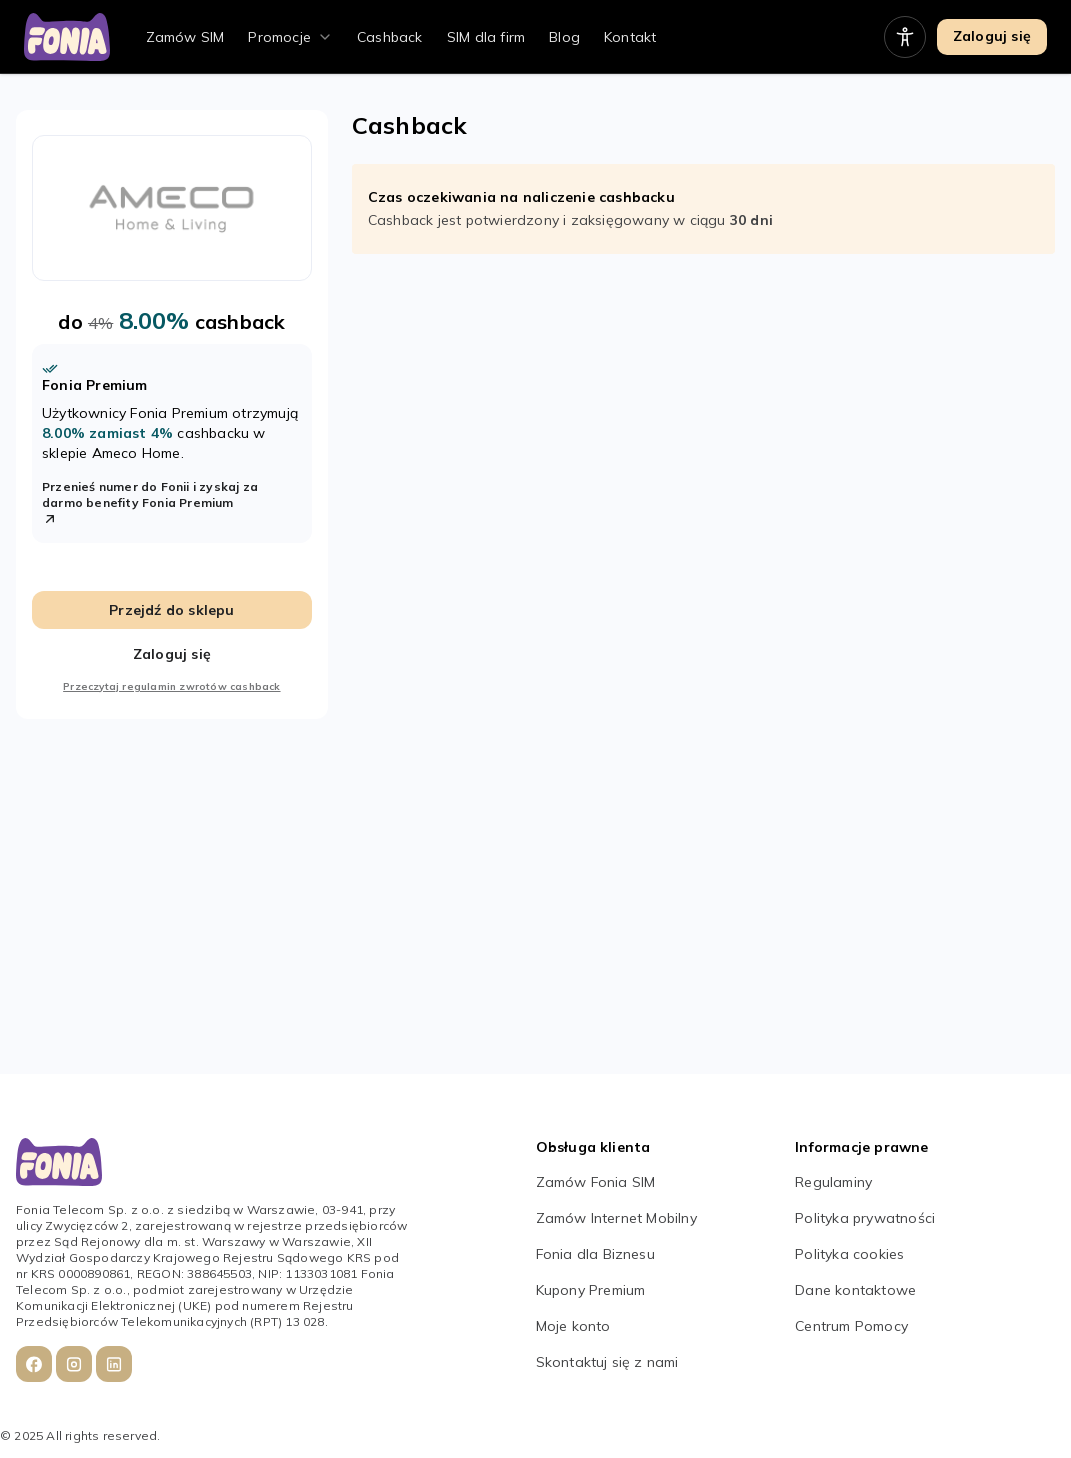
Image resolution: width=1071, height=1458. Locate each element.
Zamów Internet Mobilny (616, 1218)
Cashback (390, 37)
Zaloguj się (992, 36)
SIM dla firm (486, 37)
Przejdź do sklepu (171, 610)
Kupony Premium (591, 1290)
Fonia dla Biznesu (595, 1254)
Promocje (279, 37)
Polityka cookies (849, 1254)
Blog (564, 37)
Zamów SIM (185, 37)
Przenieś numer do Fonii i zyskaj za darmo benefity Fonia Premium (150, 503)
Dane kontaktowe (855, 1290)
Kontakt (630, 37)
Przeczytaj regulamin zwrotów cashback (171, 686)
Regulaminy (833, 1182)
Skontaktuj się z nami (607, 1362)
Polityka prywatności (865, 1218)
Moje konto (573, 1326)
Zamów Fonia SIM (596, 1182)
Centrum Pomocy (851, 1326)
